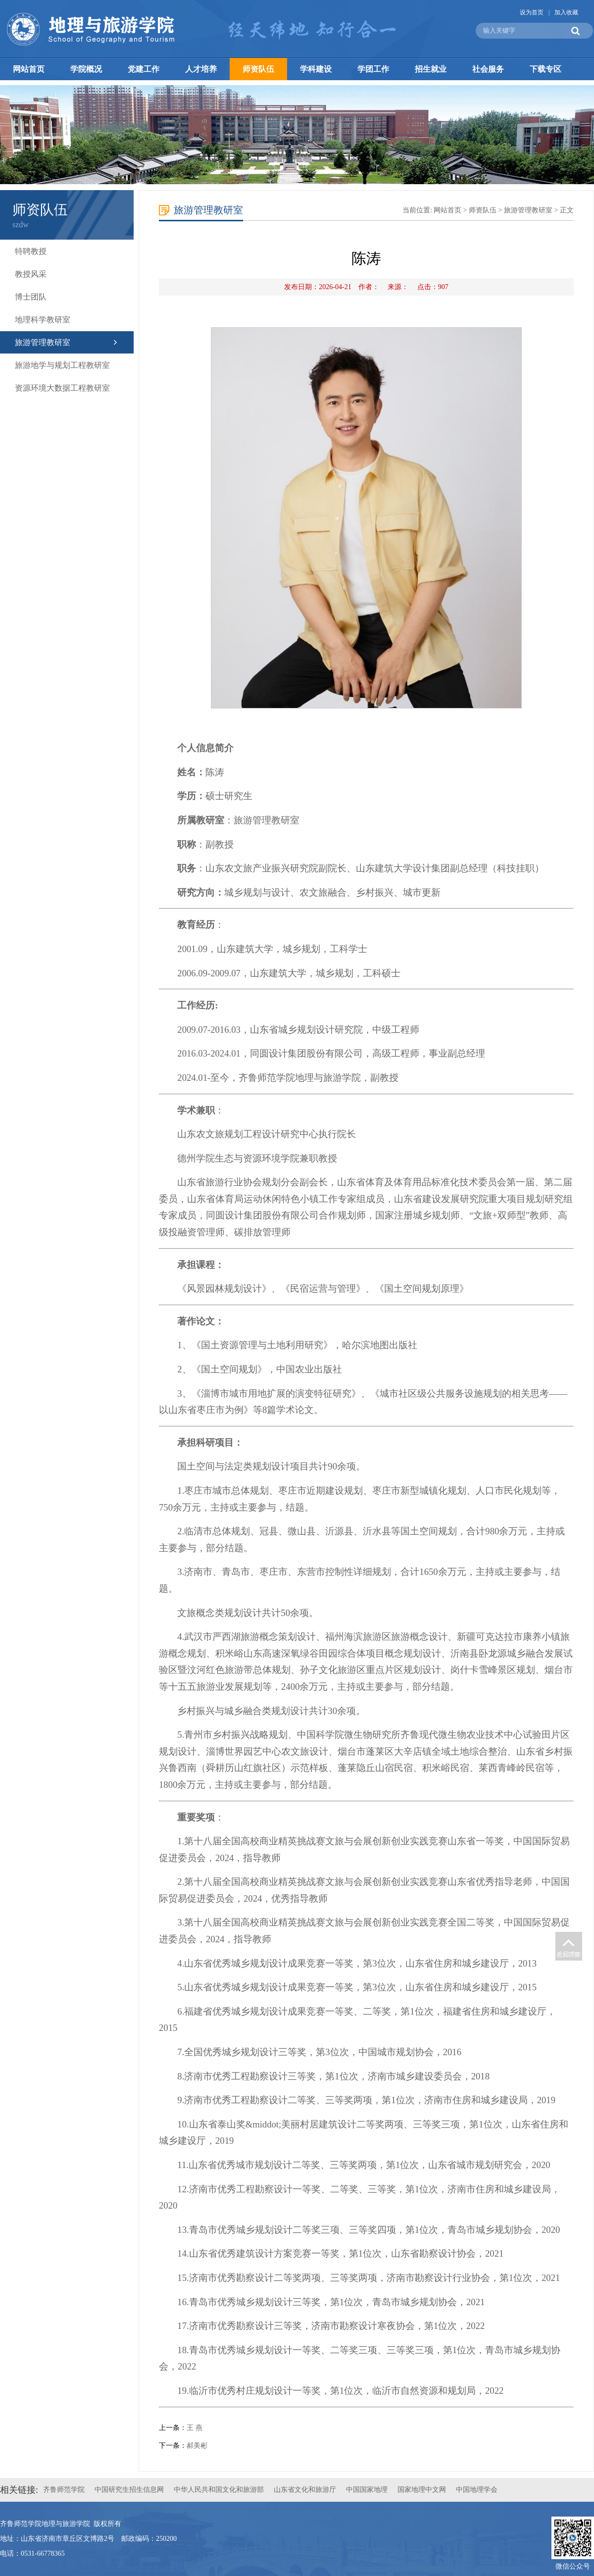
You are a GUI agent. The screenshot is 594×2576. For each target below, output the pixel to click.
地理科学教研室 (42, 319)
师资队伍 (258, 69)
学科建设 (316, 69)
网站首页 (29, 69)
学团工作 (373, 69)
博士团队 (31, 297)
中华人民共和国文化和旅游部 (219, 2489)
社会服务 (488, 69)
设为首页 (532, 12)
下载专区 (545, 69)
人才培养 (201, 69)
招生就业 (430, 69)
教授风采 (31, 274)
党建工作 (143, 69)
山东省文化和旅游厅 (305, 2489)
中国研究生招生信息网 (129, 2489)
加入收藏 (566, 12)
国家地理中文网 (421, 2489)
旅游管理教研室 (42, 342)
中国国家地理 (367, 2489)
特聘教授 (31, 251)
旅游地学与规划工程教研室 (62, 365)
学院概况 (86, 69)
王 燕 (194, 2427)
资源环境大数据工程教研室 (62, 388)
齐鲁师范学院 (64, 2489)
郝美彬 (197, 2445)
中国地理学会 (476, 2489)
